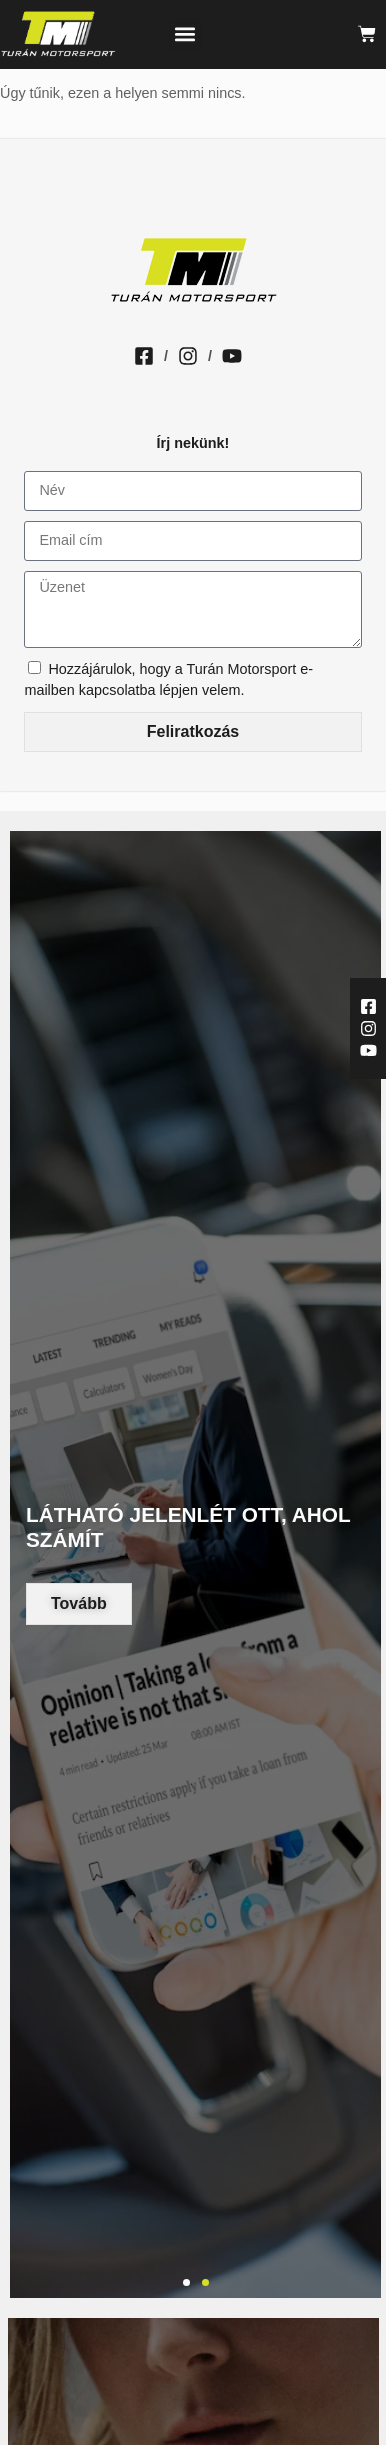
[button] (185, 34)
